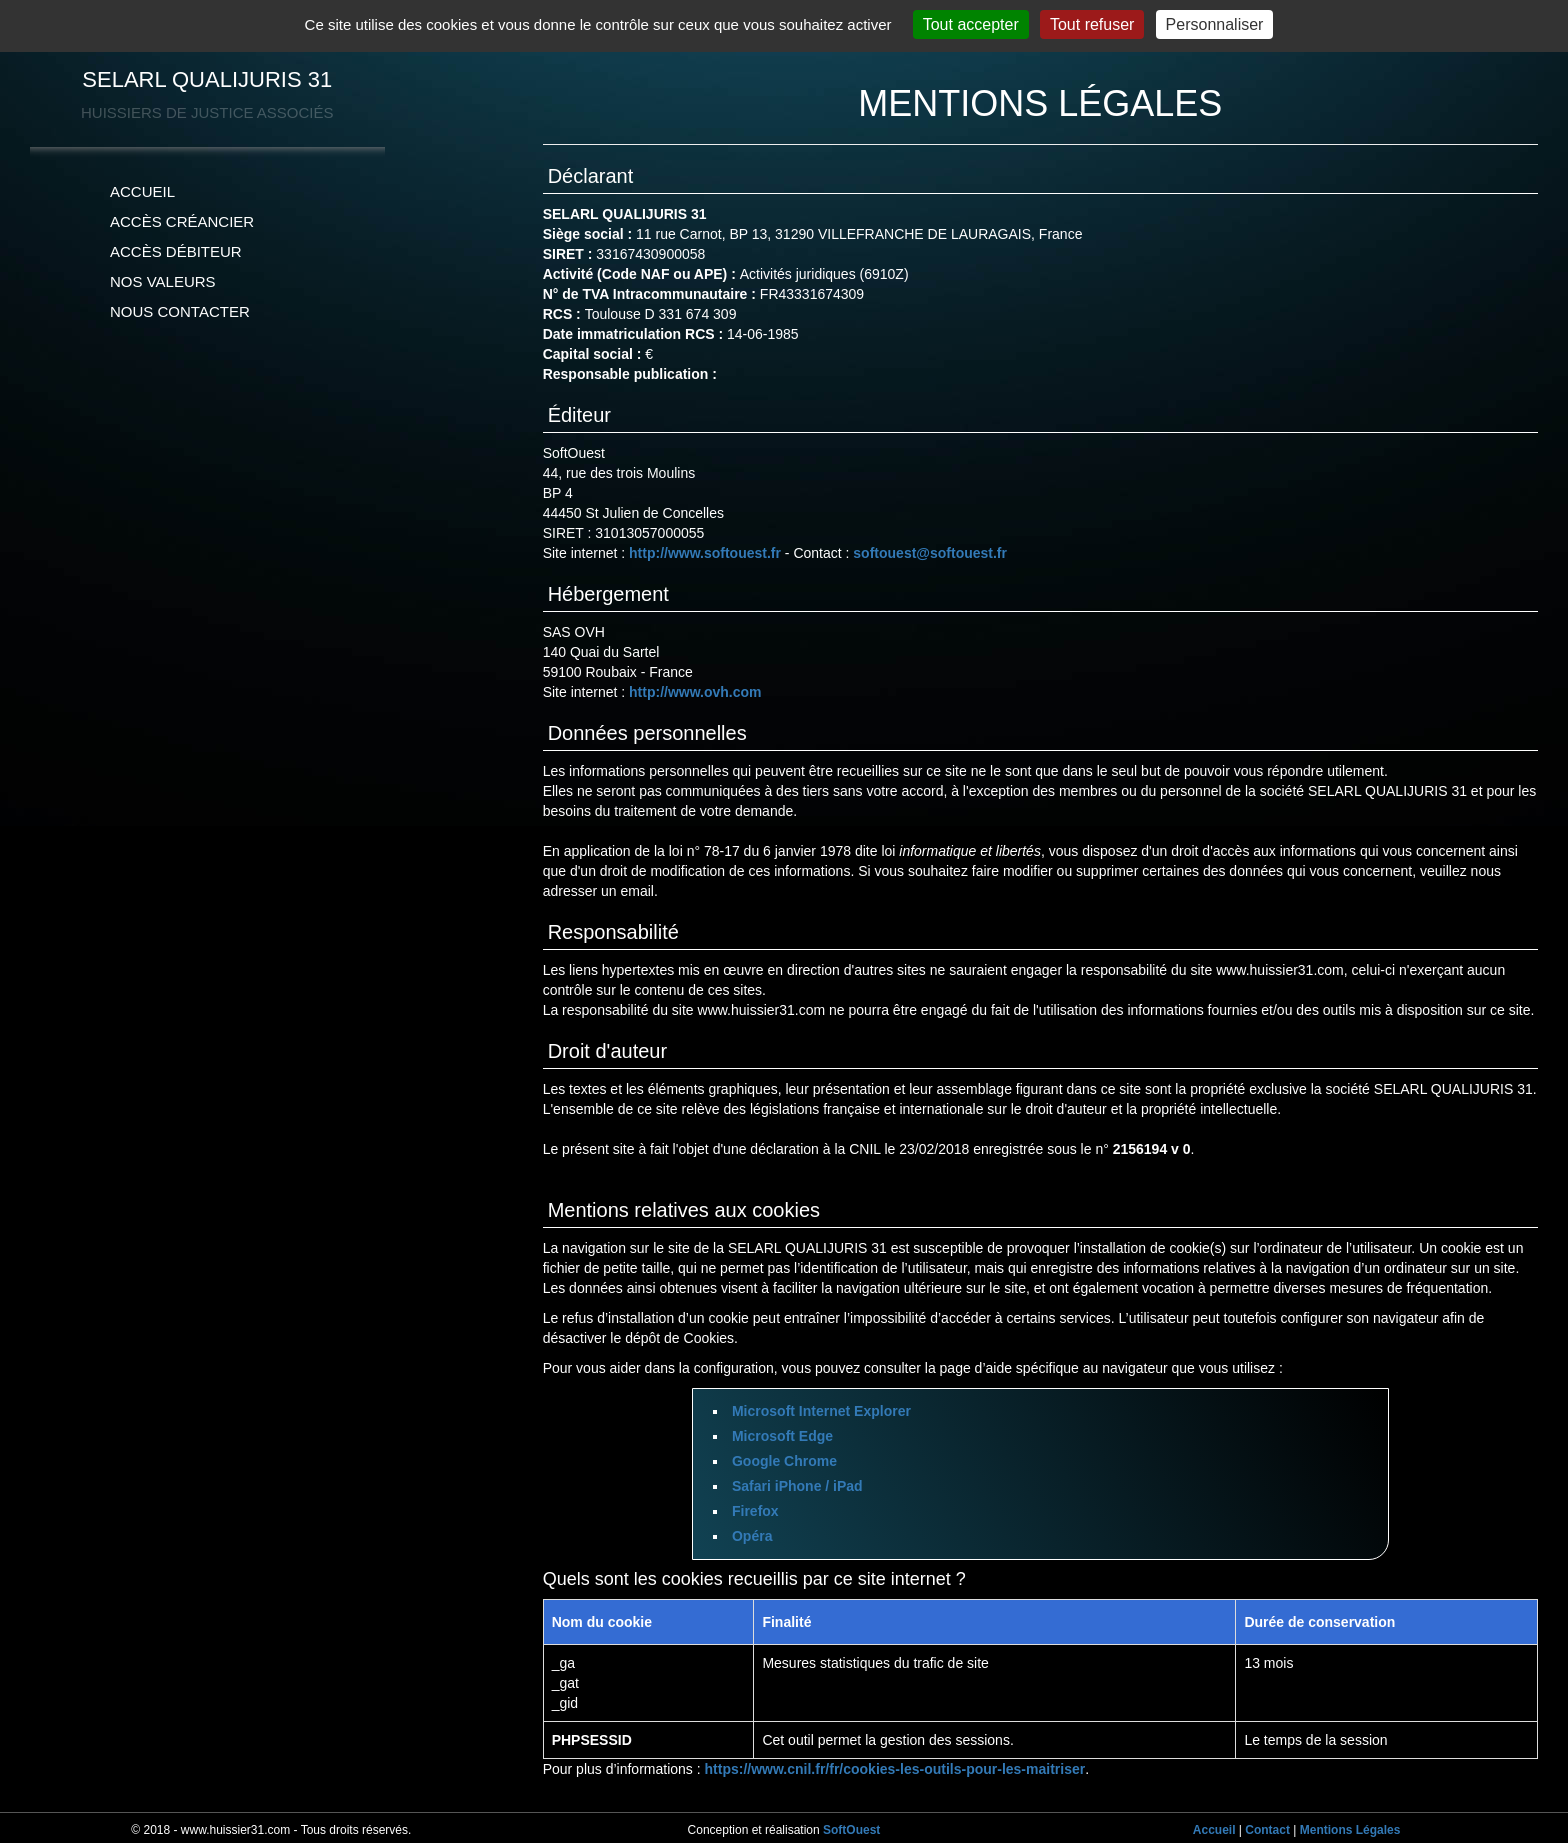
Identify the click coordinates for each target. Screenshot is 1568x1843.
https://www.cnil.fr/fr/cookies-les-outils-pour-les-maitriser (895, 1769)
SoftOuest (851, 1830)
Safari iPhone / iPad (797, 1486)
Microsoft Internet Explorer (821, 1411)
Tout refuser (1092, 24)
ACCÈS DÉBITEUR (176, 251)
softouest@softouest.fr (930, 553)
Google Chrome (784, 1461)
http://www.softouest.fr (705, 553)
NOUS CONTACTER (180, 311)
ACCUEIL (142, 191)
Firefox (755, 1511)
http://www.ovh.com (695, 692)
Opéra (752, 1536)
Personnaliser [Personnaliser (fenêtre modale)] (1215, 24)
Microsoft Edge (782, 1436)
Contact (1267, 1830)
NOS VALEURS (163, 281)
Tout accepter (971, 24)
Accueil (1214, 1830)
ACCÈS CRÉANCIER (182, 221)
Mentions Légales (1350, 1830)
